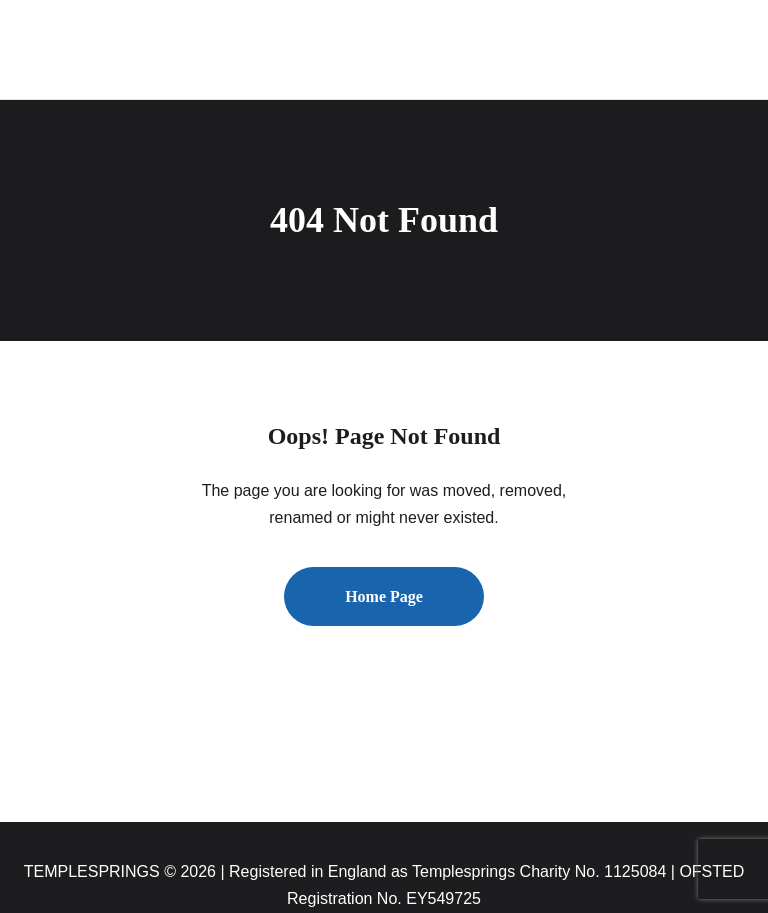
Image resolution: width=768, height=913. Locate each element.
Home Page (384, 596)
